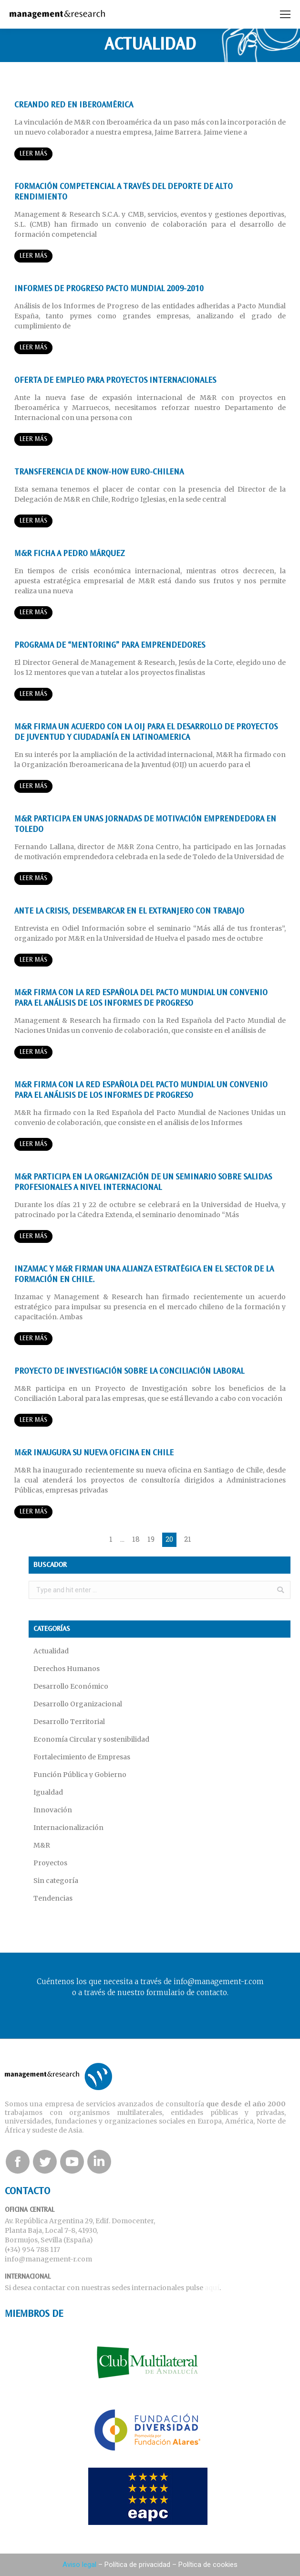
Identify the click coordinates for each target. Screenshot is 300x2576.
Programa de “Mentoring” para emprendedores (109, 645)
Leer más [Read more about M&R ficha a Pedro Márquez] (33, 612)
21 (187, 1539)
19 (151, 1539)
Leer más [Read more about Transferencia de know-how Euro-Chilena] (33, 521)
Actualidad (51, 1651)
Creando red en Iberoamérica (73, 105)
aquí (212, 2287)
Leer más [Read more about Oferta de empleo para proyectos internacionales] (33, 439)
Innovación (52, 1810)
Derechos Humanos (66, 1668)
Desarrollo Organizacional (77, 1704)
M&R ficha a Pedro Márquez (69, 554)
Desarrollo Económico (70, 1686)
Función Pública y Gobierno (79, 1774)
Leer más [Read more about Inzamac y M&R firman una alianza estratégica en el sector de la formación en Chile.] (33, 1338)
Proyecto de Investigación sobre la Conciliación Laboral (129, 1371)
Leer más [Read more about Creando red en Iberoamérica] (33, 154)
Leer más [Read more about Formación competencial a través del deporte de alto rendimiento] (33, 256)
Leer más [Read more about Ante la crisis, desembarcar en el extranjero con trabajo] (33, 960)
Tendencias (52, 1898)
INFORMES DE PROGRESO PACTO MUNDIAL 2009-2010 (109, 289)
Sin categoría (55, 1880)
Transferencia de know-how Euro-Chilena (99, 472)
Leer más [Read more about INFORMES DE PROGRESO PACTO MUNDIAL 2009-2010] (33, 347)
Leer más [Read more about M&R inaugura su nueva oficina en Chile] (33, 1511)
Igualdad (48, 1792)
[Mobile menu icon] (285, 14)
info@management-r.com (48, 2259)
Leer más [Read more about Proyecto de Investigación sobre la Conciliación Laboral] (33, 1420)
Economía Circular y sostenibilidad (91, 1739)
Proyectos (50, 1863)
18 (136, 1539)
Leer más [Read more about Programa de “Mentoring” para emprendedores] (33, 694)
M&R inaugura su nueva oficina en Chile (94, 1453)
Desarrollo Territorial (69, 1721)
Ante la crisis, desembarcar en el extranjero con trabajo (129, 911)
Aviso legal (79, 2564)
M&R (41, 1845)
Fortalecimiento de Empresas (81, 1757)
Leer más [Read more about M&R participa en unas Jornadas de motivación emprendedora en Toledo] (33, 878)
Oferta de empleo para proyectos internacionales (115, 381)
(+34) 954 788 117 (32, 2249)
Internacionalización (68, 1827)
